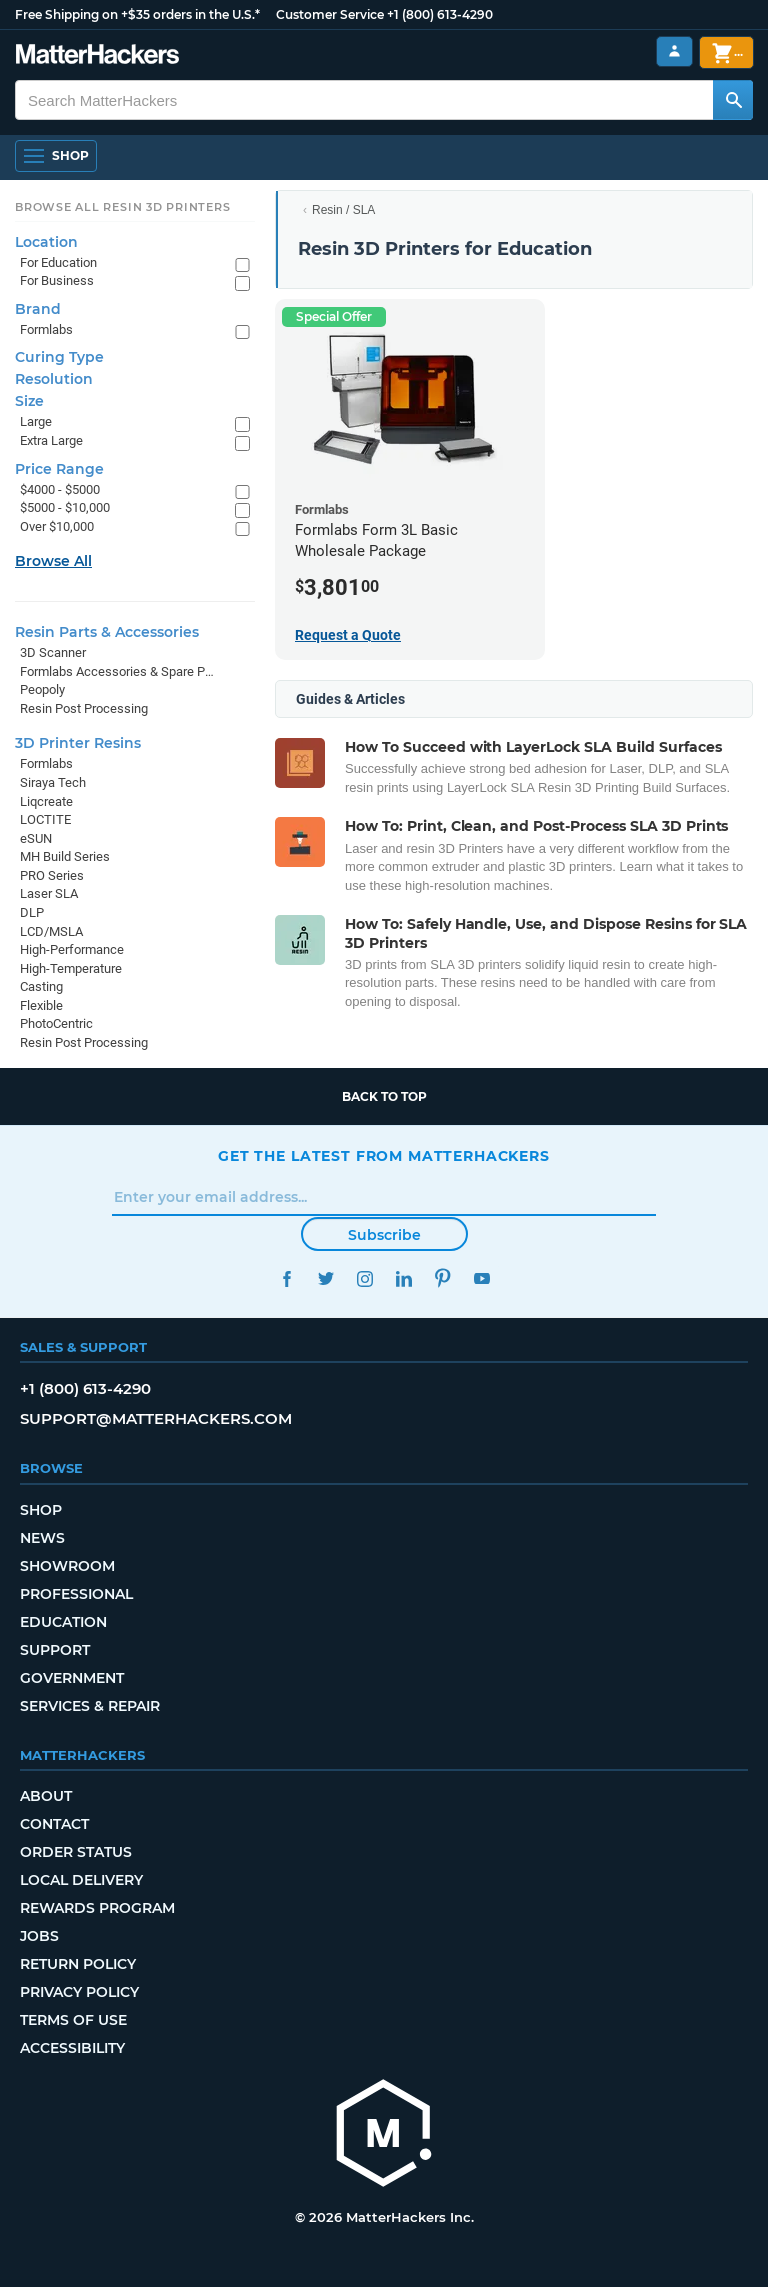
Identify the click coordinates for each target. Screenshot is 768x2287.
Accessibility (72, 2048)
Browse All (53, 561)
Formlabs (46, 329)
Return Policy (78, 1964)
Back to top (384, 1096)
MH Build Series (65, 856)
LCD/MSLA (51, 931)
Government (72, 1678)
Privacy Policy (79, 1992)
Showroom (67, 1566)
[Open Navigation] (56, 156)
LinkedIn (403, 1278)
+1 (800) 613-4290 (440, 14)
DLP (32, 912)
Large (36, 421)
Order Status (76, 1852)
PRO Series (52, 875)
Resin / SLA (343, 210)
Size (29, 401)
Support (55, 1650)
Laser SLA (49, 893)
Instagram (364, 1278)
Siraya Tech (53, 782)
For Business (57, 280)
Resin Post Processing (84, 708)
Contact (54, 1824)
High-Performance (72, 949)
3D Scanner (53, 652)
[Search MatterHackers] (733, 100)
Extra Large (51, 440)
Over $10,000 (57, 526)
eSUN (36, 838)
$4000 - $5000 (60, 489)
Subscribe (384, 1235)
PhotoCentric (56, 1023)
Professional (76, 1594)
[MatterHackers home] (384, 2135)
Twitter (325, 1278)
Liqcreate (46, 801)
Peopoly (42, 689)
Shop (41, 1510)
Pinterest (442, 1278)
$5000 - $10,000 (65, 507)
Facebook (286, 1278)
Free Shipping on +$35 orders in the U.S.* (137, 14)
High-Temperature (71, 968)
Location (46, 242)
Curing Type (59, 357)
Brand (38, 309)
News (42, 1538)
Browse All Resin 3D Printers (123, 207)
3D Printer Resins (78, 743)
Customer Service (330, 14)
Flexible (41, 1005)
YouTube (481, 1278)
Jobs (39, 1936)
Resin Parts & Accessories (107, 632)
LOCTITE (45, 819)
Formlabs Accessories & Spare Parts (117, 671)
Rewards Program (97, 1908)
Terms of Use (73, 2020)
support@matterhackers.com (156, 1418)
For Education (58, 262)
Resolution (54, 379)
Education (63, 1622)
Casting (41, 986)
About (46, 1796)
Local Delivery (81, 1880)
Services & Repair (90, 1706)
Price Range (59, 469)
